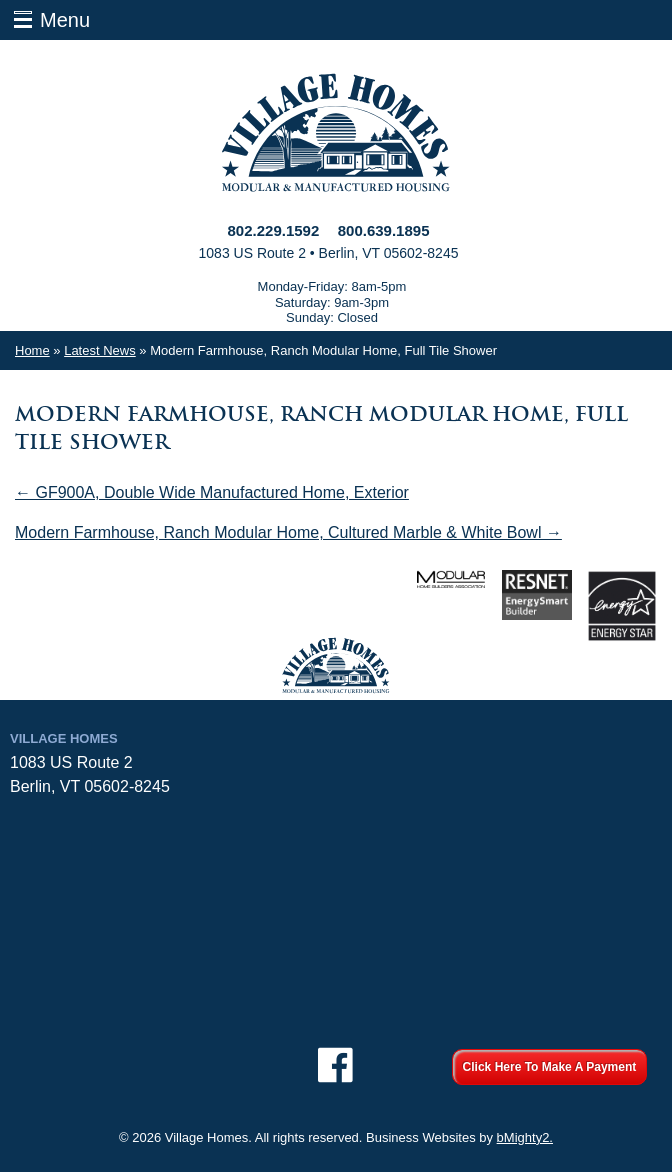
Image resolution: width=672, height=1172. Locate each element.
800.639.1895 (384, 230)
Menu (65, 20)
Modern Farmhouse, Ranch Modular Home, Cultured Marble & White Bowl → (288, 532)
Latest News (100, 350)
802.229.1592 (274, 230)
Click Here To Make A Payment (550, 1067)
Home (32, 350)
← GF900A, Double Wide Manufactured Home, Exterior (212, 492)
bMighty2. (525, 1137)
